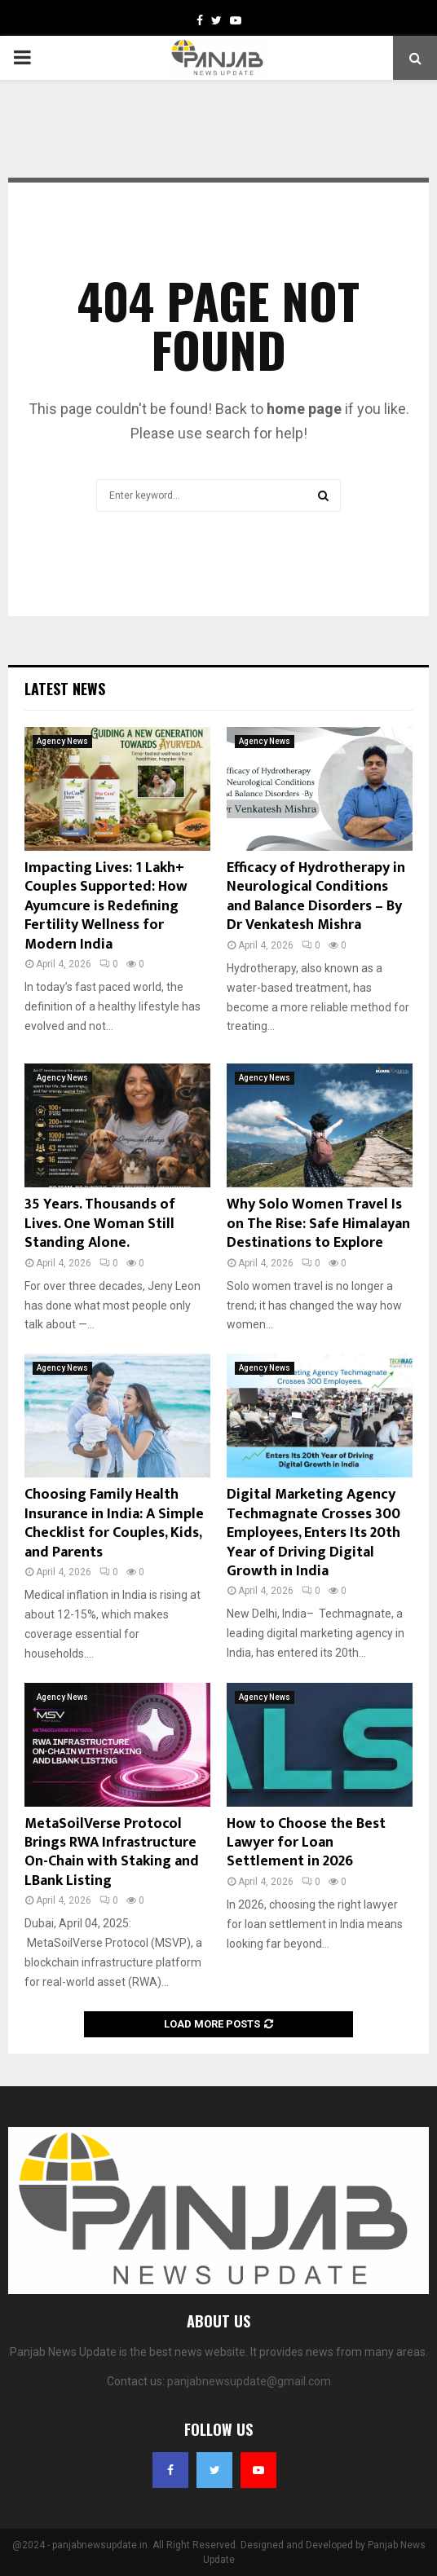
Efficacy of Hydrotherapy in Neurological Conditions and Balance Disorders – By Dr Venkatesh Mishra (316, 896)
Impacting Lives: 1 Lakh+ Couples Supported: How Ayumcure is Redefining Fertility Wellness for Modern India (106, 906)
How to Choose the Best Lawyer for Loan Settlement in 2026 (306, 1843)
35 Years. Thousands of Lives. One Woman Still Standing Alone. (99, 1223)
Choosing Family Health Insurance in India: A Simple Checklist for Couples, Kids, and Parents (114, 1523)
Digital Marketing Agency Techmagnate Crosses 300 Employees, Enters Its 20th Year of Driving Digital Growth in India (313, 1532)
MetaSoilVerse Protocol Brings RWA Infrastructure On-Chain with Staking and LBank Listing (111, 1852)
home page (304, 408)
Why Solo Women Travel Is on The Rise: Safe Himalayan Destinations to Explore (318, 1223)
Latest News (64, 688)
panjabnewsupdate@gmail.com (249, 2381)
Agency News (62, 741)
